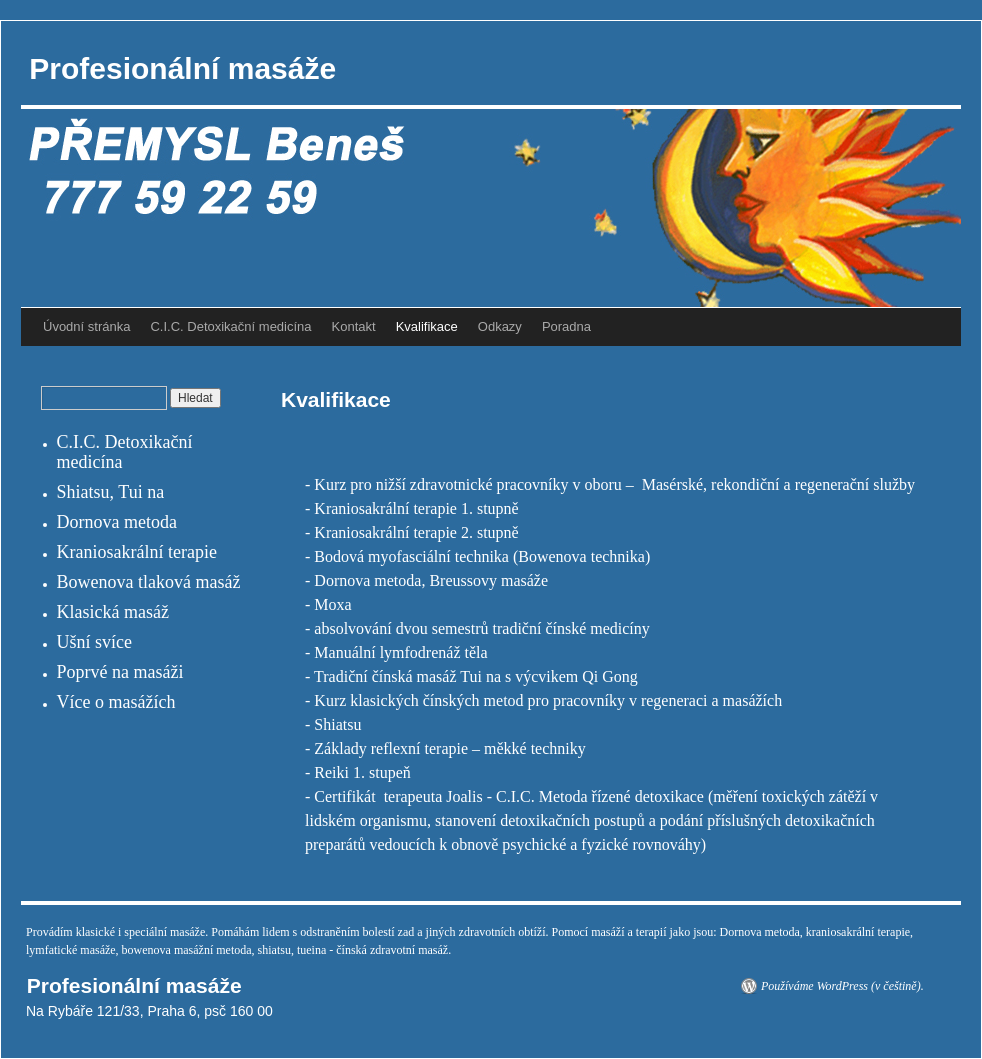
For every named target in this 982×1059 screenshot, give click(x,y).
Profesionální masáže (178, 68)
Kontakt (354, 326)
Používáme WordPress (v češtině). (842, 986)
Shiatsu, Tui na (111, 492)
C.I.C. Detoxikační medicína (230, 326)
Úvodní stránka (86, 326)
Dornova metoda (117, 522)
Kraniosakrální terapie (137, 552)
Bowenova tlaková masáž (149, 582)
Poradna (566, 326)
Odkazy (500, 326)
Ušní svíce (95, 642)
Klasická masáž (113, 612)
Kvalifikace (427, 326)
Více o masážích (116, 702)
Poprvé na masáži (120, 672)
